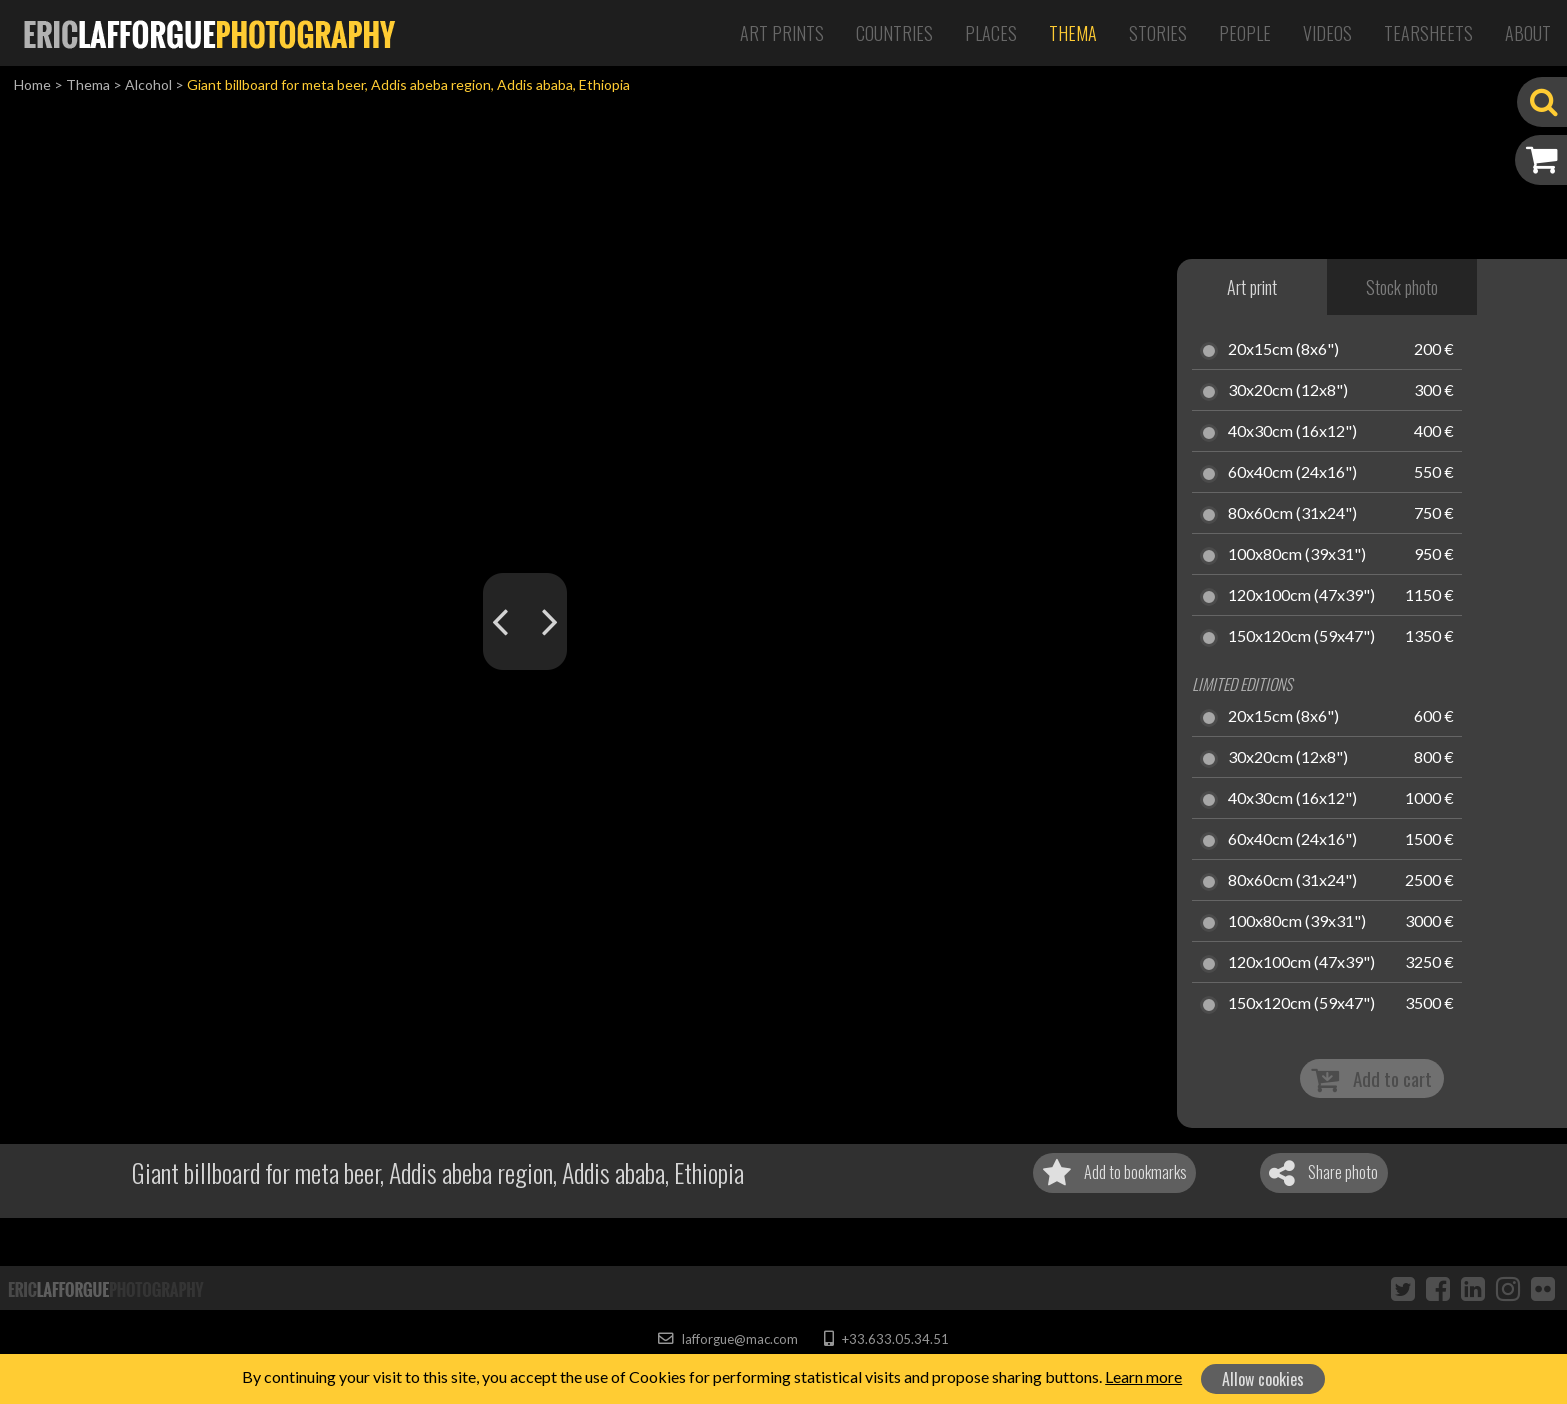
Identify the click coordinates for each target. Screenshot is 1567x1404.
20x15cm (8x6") (1283, 350)
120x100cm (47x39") (1301, 596)
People (1245, 33)
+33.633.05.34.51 (886, 1339)
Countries (894, 33)
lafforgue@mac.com (728, 1339)
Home (32, 84)
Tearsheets (1428, 33)
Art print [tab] (1252, 287)
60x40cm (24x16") (1292, 473)
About (1528, 33)
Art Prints (782, 33)
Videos (1327, 33)
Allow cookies (1263, 1379)
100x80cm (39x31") (1297, 555)
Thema (1073, 33)
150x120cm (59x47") (1301, 637)
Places (991, 33)
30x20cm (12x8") (1288, 391)
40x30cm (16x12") (1292, 432)
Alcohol (148, 84)
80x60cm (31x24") (1292, 514)
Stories (1158, 33)
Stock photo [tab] (1402, 287)
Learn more (1143, 1376)
